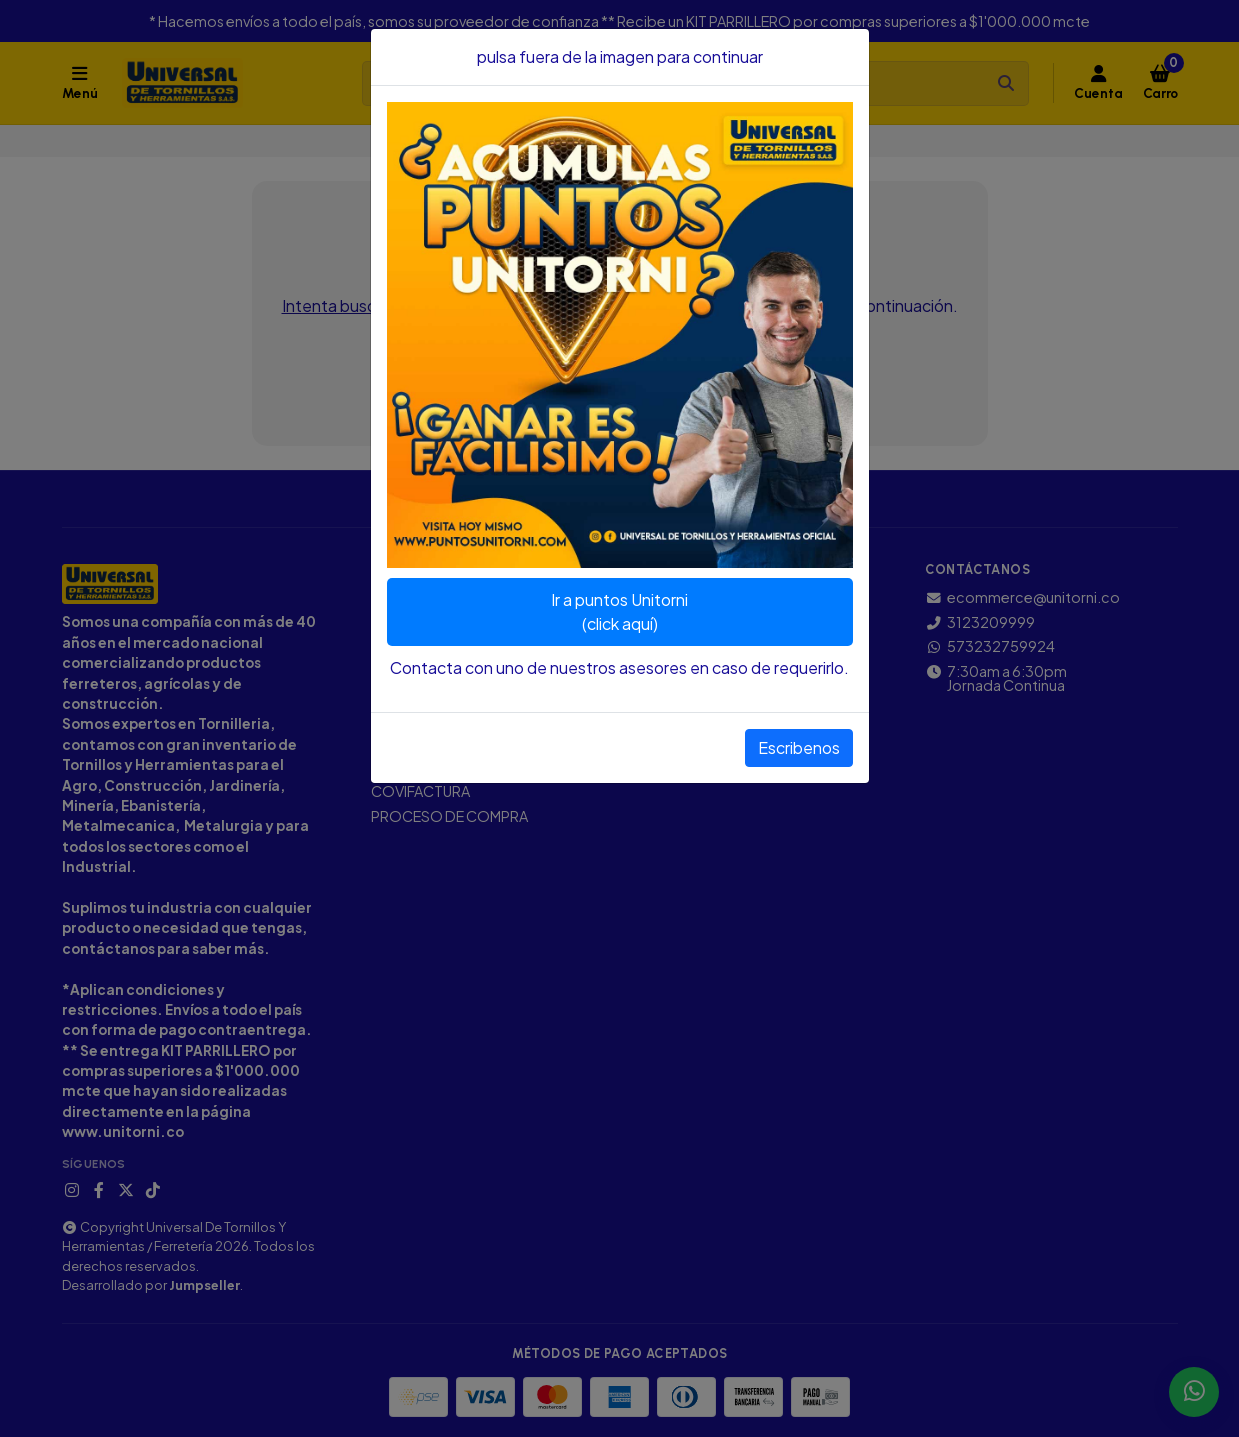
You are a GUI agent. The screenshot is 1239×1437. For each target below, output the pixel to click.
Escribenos (799, 747)
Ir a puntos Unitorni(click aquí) (619, 611)
